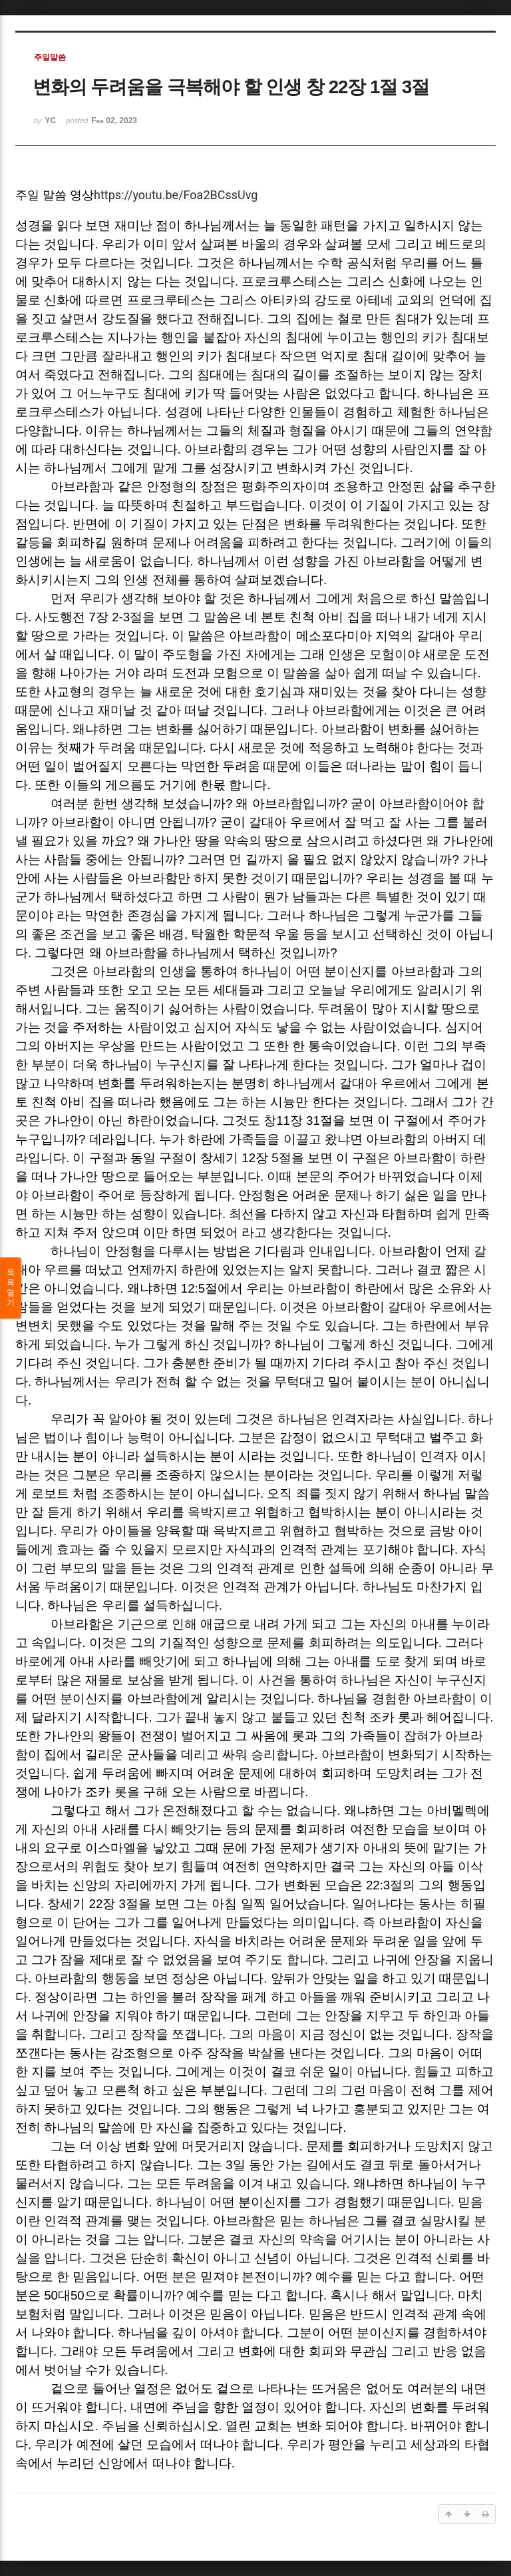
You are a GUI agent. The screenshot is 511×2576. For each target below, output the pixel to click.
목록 (11, 1288)
